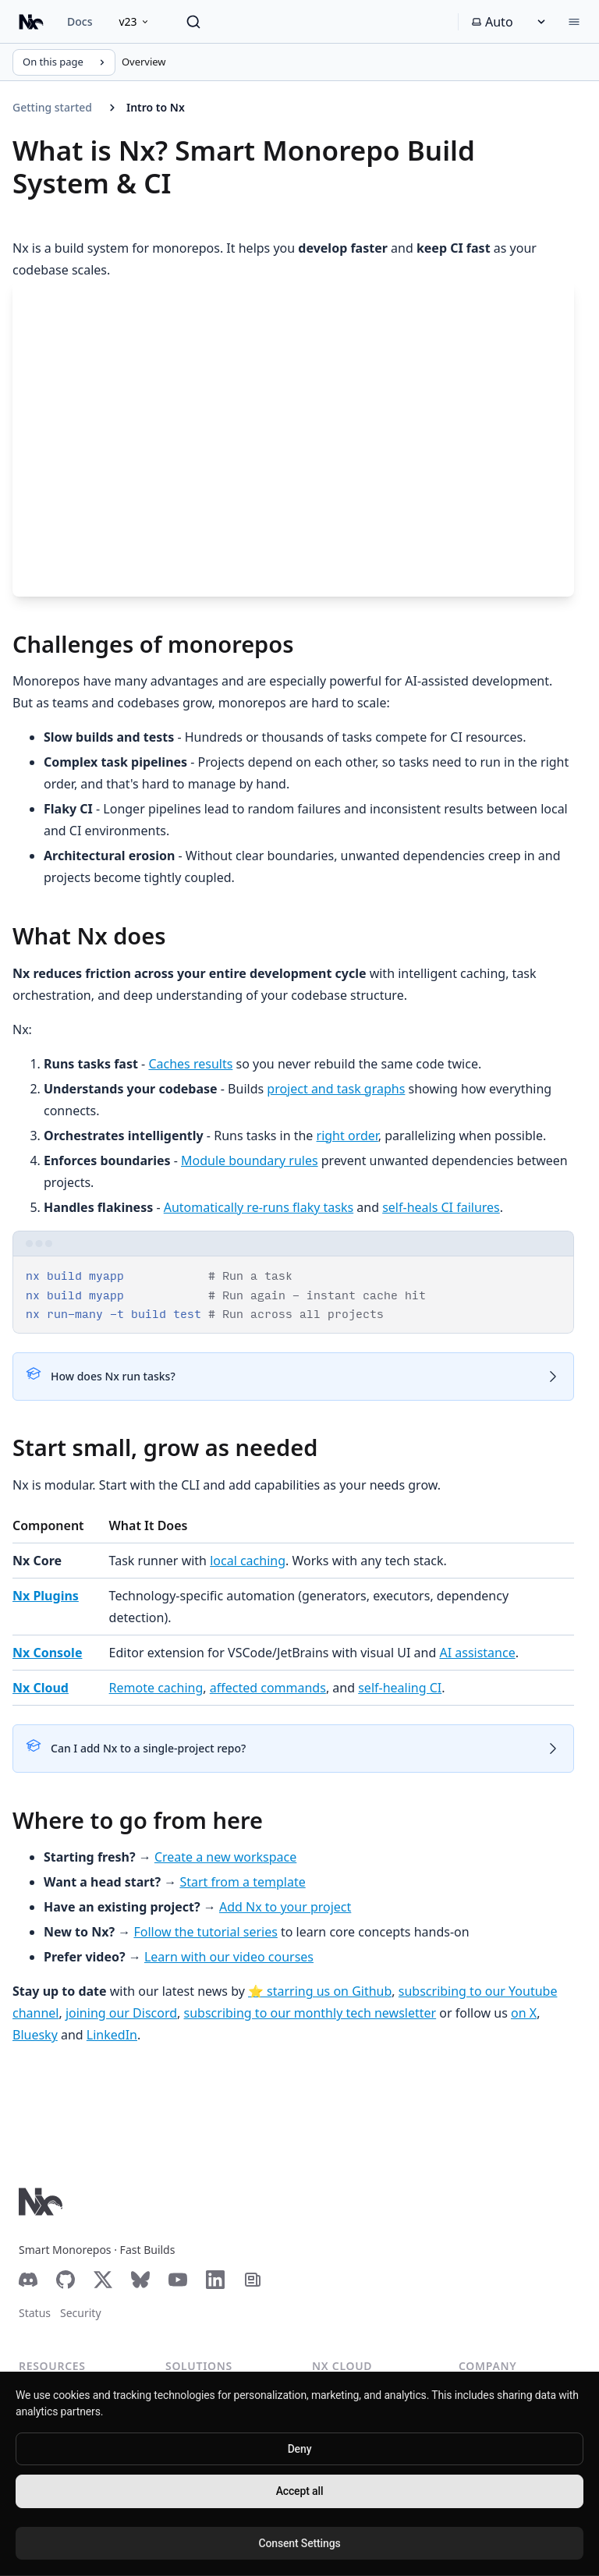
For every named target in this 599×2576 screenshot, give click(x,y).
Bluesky (35, 2034)
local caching (247, 1560)
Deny (300, 2449)
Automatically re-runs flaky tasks (258, 1207)
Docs (79, 21)
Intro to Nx (155, 107)
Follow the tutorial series (205, 1931)
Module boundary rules (249, 1160)
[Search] (193, 21)
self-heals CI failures (441, 1207)
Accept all (300, 2491)
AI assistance (477, 1652)
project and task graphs (336, 1088)
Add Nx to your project (285, 1906)
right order (347, 1135)
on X (524, 2012)
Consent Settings (299, 2543)
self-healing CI (399, 1687)
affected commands (268, 1687)
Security (80, 2312)
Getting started (52, 107)
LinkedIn (112, 2034)
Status (35, 2312)
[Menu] (574, 21)
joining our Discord (121, 2012)
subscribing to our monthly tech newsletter (310, 2012)
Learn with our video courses (229, 1956)
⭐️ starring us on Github (320, 1991)
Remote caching (156, 1687)
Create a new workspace (225, 1857)
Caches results (190, 1063)
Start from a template (242, 1881)
